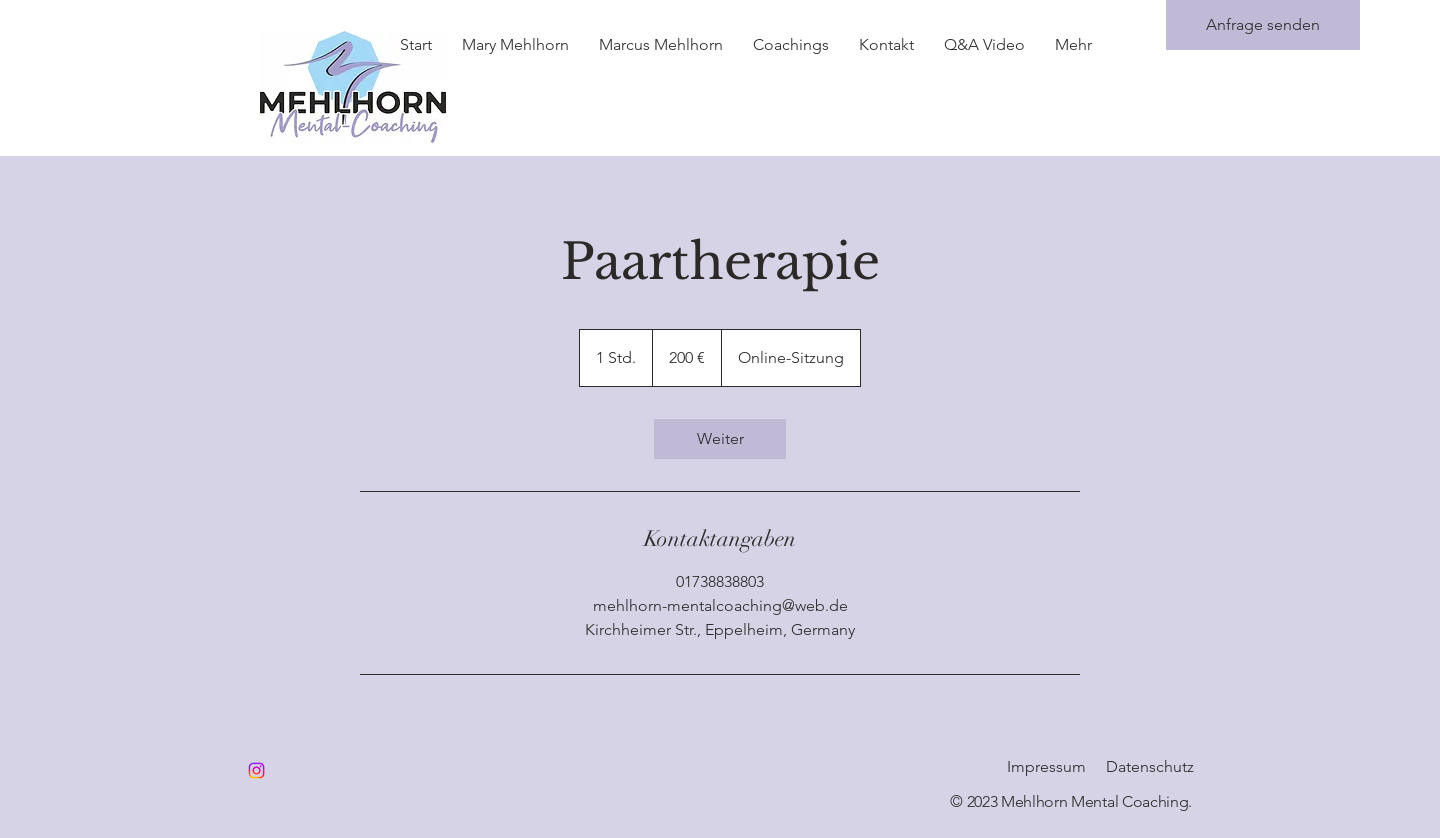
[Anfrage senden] (1263, 25)
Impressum (1046, 766)
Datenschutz (1150, 766)
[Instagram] (256, 770)
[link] (720, 439)
